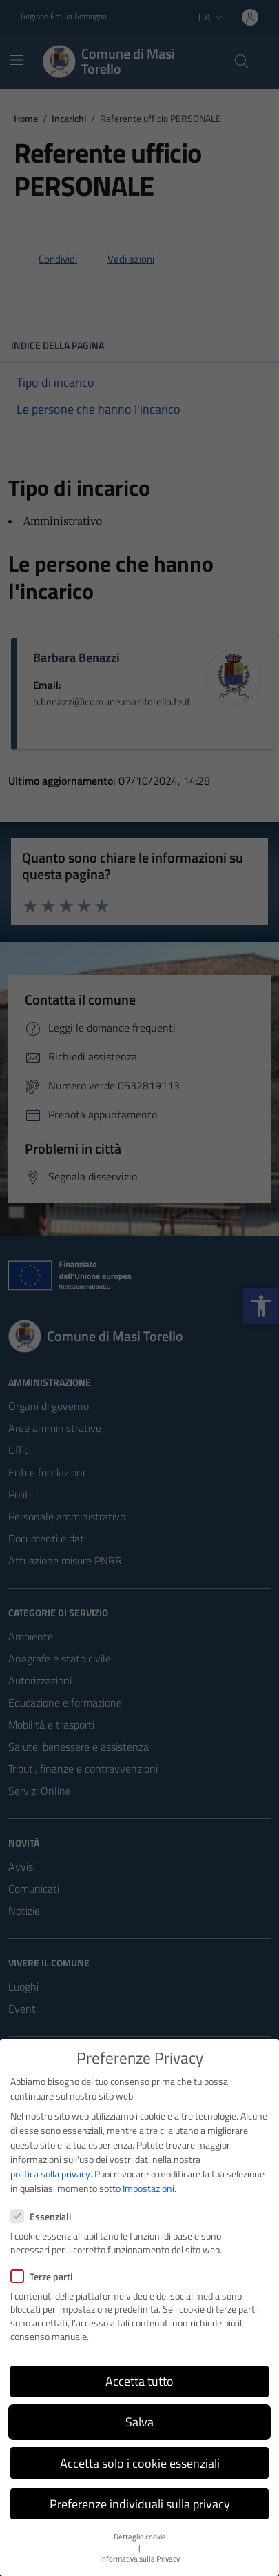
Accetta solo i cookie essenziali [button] (140, 2463)
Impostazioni (148, 2188)
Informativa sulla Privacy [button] (140, 2558)
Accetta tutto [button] (139, 2381)
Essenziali (40, 2216)
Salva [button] (139, 2422)
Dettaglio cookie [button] (140, 2536)
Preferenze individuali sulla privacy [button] (140, 2504)
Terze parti (41, 2276)
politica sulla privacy (50, 2173)
